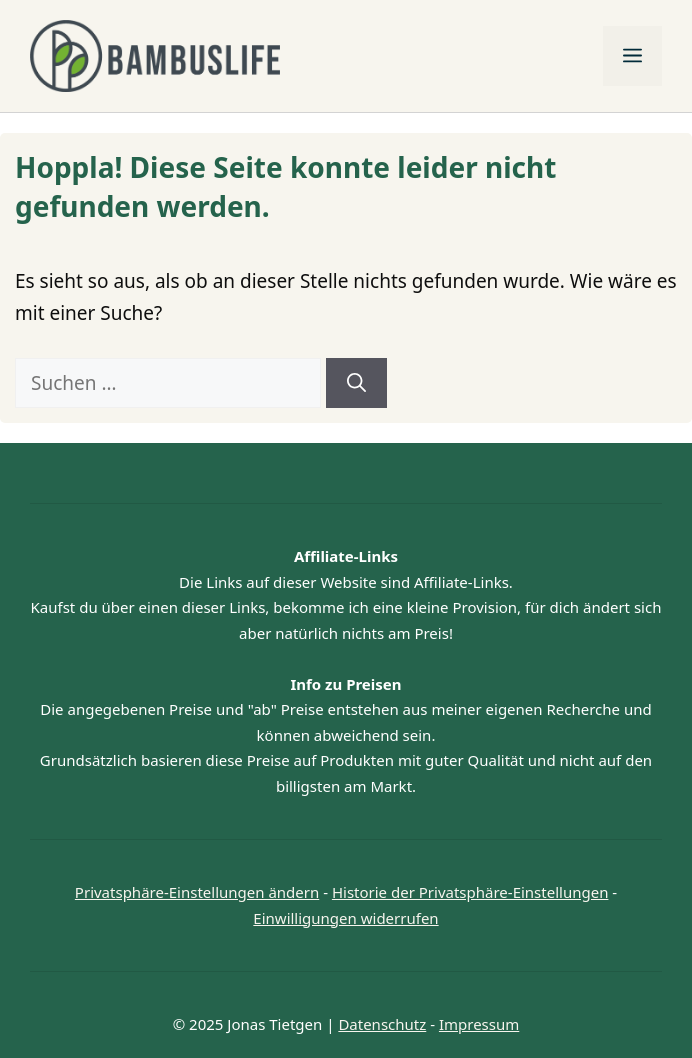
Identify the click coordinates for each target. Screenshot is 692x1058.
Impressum (479, 1024)
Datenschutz (382, 1024)
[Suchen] (356, 383)
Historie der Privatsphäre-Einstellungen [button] (470, 892)
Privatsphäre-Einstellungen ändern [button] (197, 892)
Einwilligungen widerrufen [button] (345, 918)
